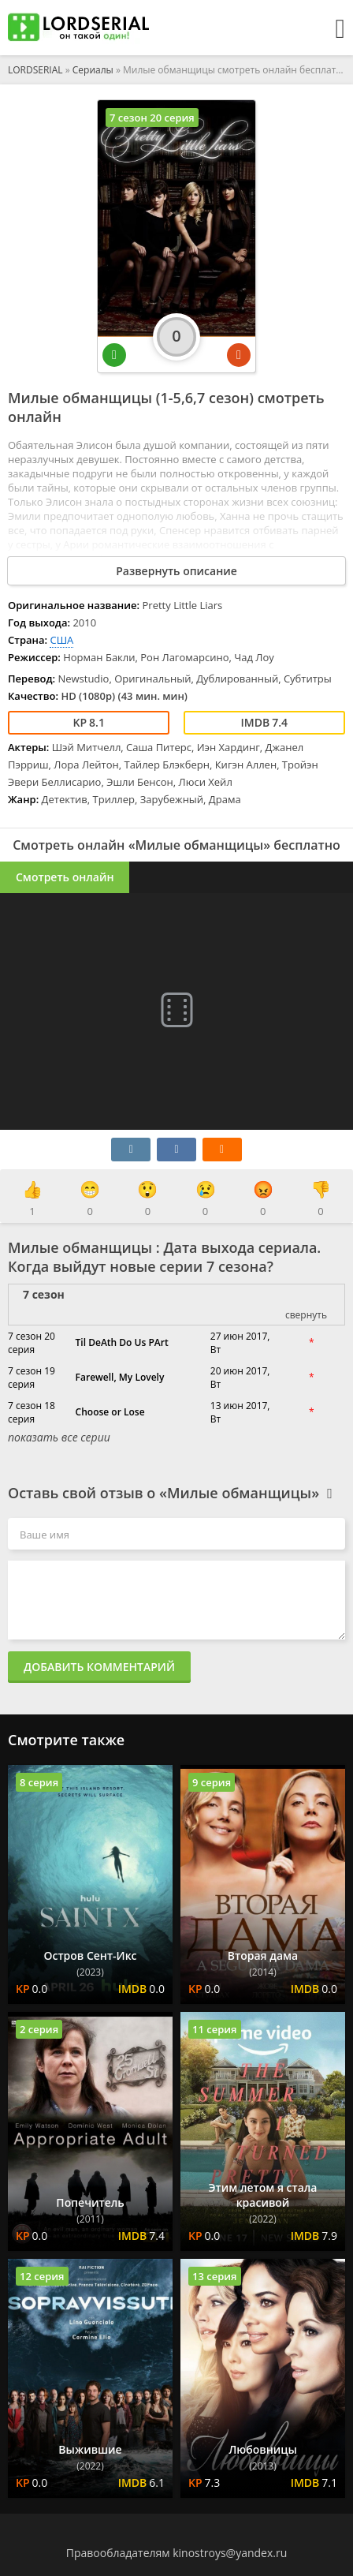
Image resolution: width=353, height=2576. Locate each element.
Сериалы (92, 70)
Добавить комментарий (99, 1666)
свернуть (306, 1315)
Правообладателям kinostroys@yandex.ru (177, 2552)
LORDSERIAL (35, 70)
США (61, 640)
